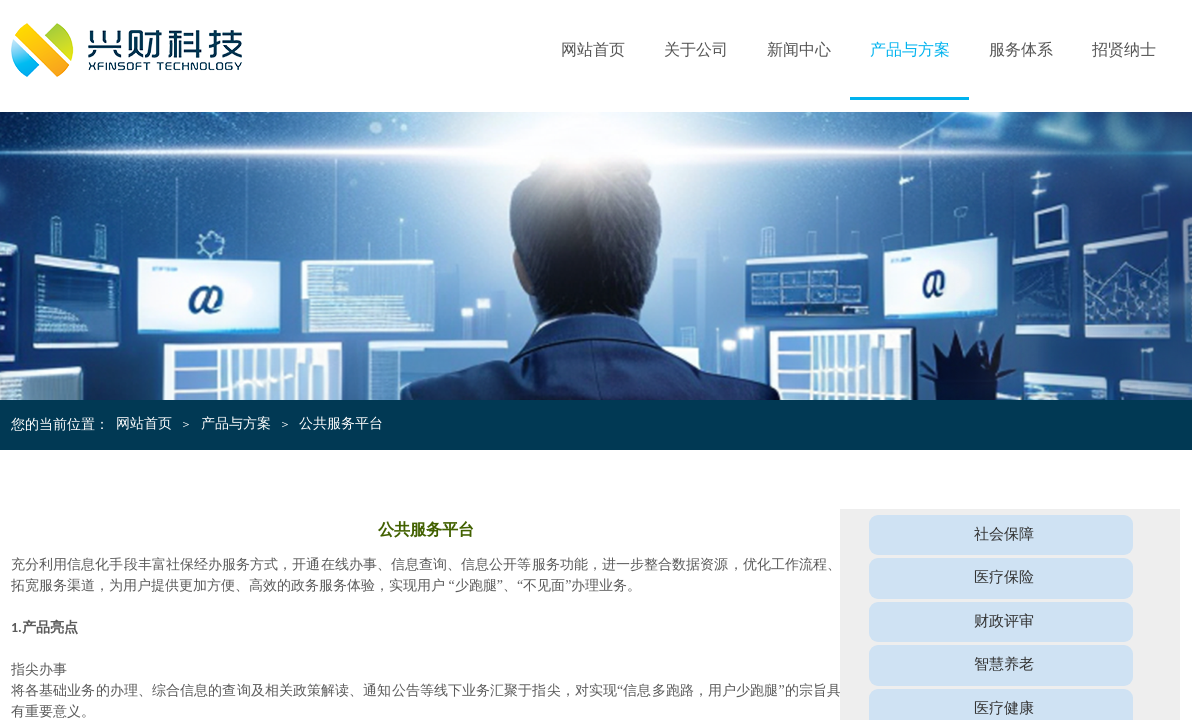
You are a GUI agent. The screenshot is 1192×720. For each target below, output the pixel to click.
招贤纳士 (1124, 49)
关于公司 (696, 49)
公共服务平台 (341, 423)
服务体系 (1021, 49)
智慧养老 (1004, 663)
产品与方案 (910, 49)
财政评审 (1004, 620)
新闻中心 (799, 49)
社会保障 (1004, 533)
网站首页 (593, 49)
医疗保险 (1004, 576)
